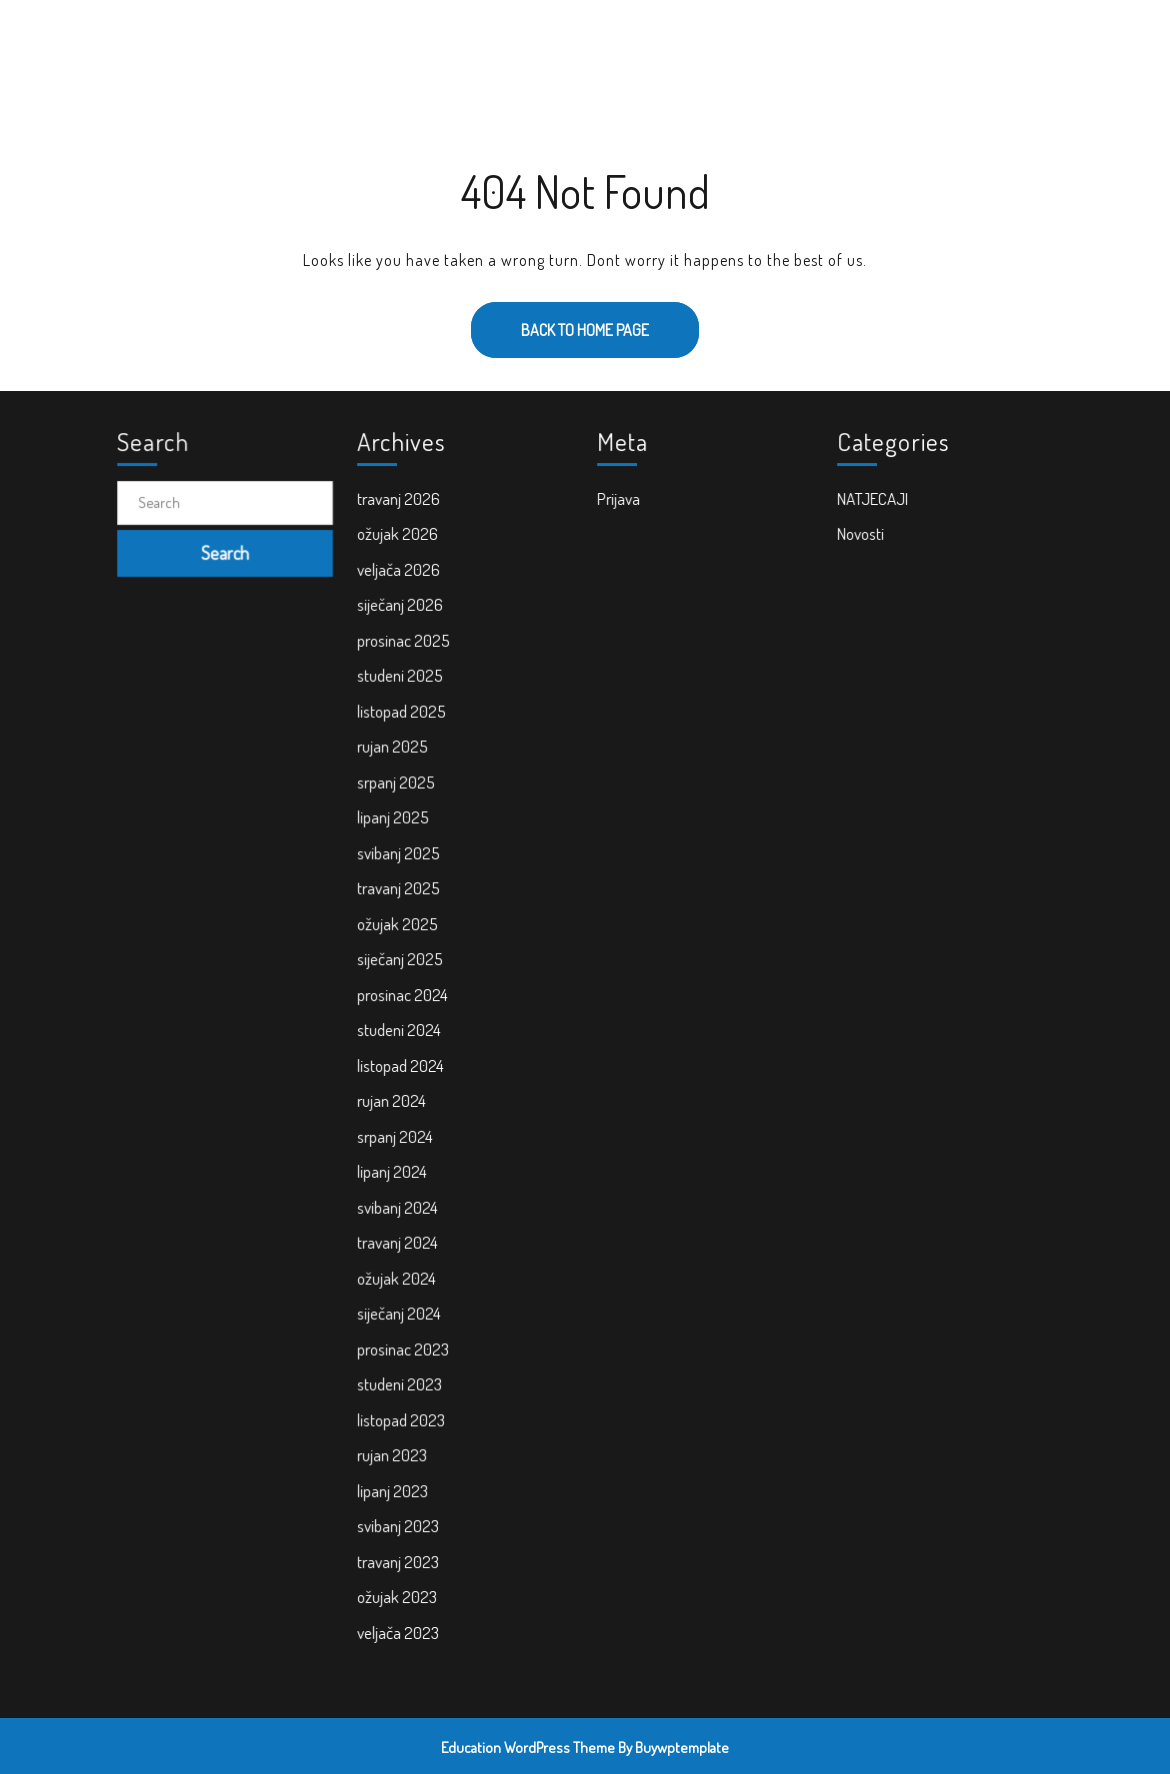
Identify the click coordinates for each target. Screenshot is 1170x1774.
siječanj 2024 (401, 1306)
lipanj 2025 (395, 823)
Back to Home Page (560, 321)
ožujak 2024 (398, 1272)
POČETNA (385, 40)
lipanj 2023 (394, 1479)
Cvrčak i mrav (225, 40)
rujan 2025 (394, 754)
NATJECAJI (874, 512)
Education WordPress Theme (528, 1747)
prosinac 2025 (405, 650)
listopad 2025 (403, 719)
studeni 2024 (401, 1030)
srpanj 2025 (398, 788)
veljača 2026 (400, 581)
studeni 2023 (401, 1375)
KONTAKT (816, 40)
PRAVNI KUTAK (912, 40)
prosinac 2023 (404, 1341)
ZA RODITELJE (721, 40)
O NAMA (545, 40)
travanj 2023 (400, 1548)
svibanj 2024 (399, 1203)
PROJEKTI (624, 40)
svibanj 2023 (400, 1513)
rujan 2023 (394, 1444)
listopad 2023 (403, 1410)
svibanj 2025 (400, 857)
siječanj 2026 (402, 616)
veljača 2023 (400, 1617)
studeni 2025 (402, 685)
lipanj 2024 (394, 1168)
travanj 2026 (400, 512)
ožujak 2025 (399, 926)
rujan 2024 (393, 1099)
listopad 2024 (402, 1064)
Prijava (621, 512)
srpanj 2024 (397, 1133)
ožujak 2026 (399, 547)
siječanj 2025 (402, 961)
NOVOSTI (467, 40)
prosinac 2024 (404, 995)
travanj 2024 (399, 1237)
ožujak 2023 (399, 1582)
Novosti (863, 547)
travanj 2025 (400, 892)
